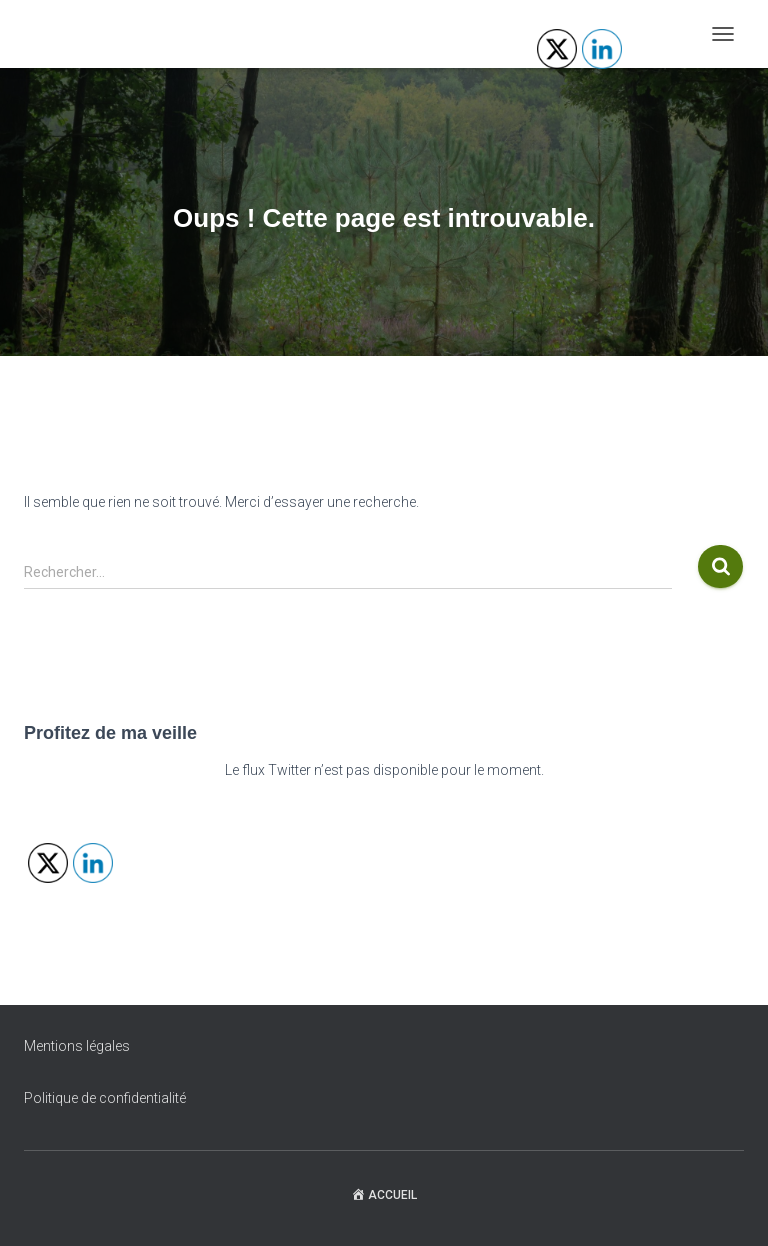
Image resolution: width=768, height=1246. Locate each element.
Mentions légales (77, 1046)
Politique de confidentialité (105, 1098)
